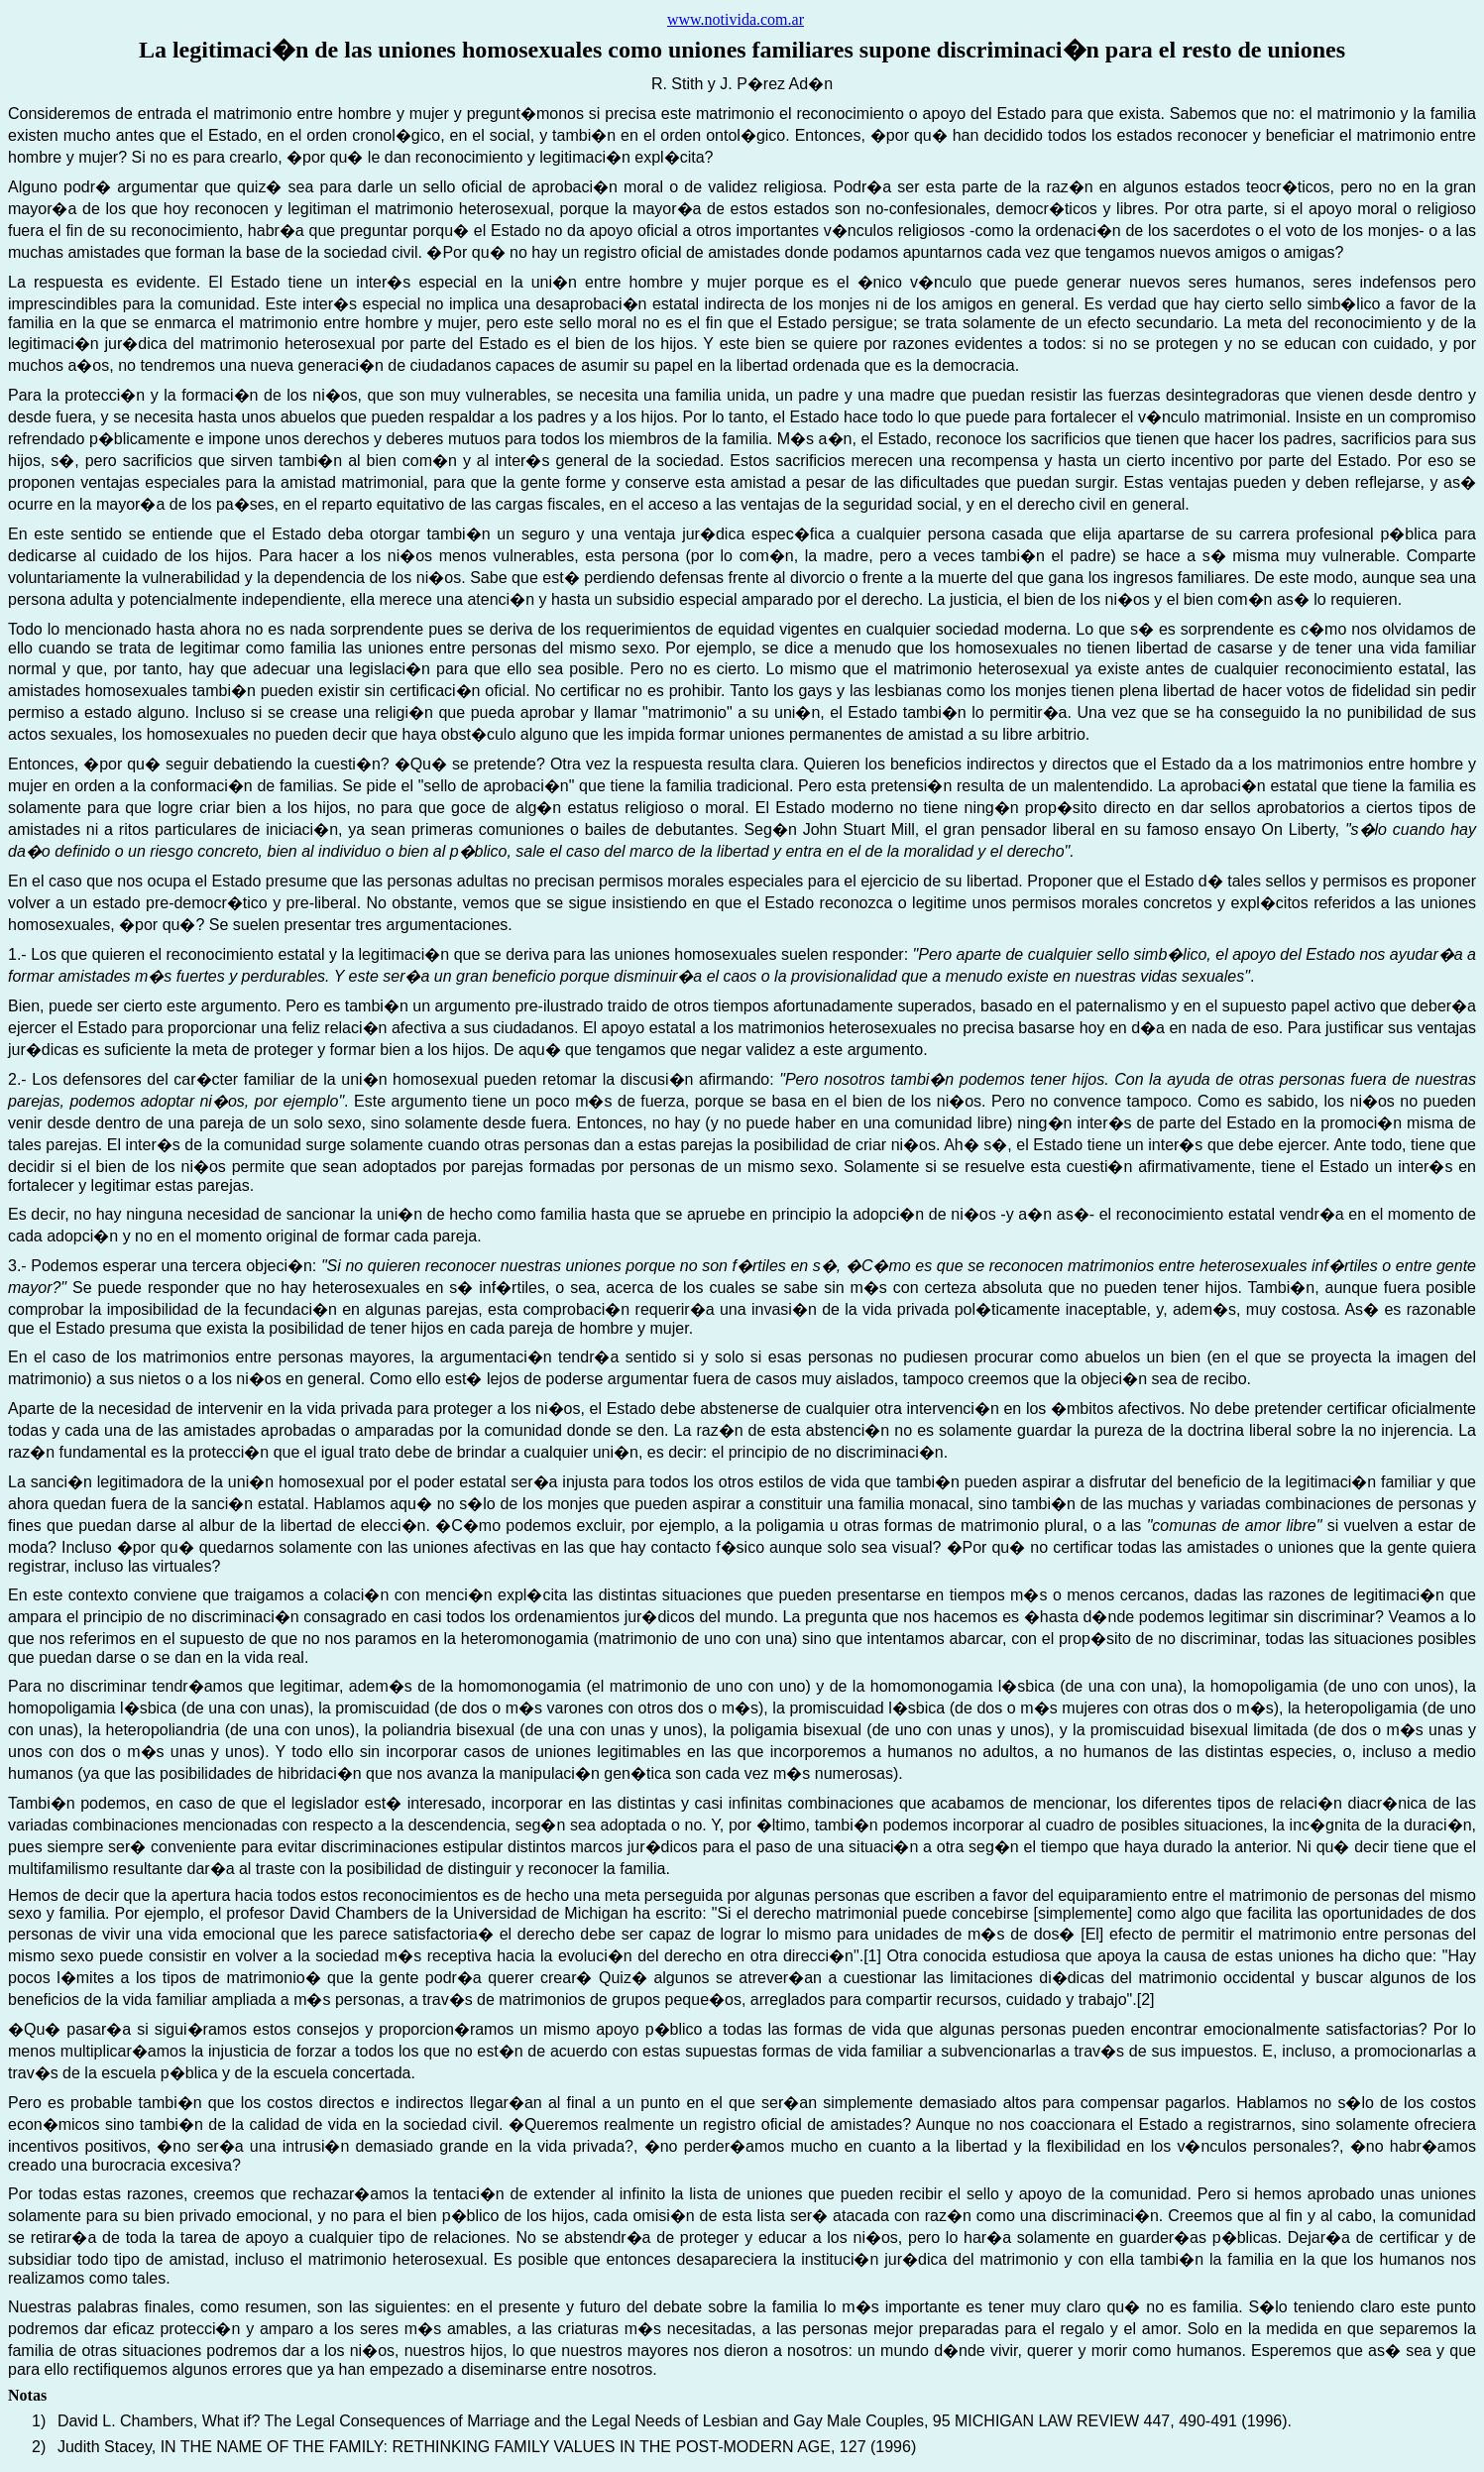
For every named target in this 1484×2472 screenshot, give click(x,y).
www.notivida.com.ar (735, 19)
